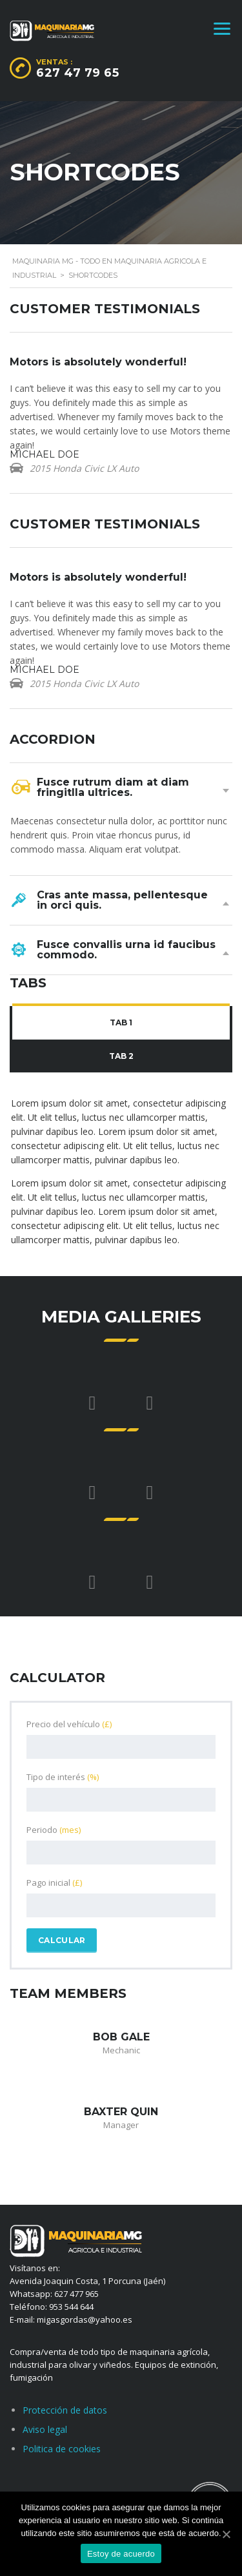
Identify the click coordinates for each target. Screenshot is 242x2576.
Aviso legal (45, 2429)
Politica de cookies (62, 2449)
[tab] (121, 1023)
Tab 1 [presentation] (121, 1022)
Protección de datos (65, 2410)
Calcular (61, 1940)
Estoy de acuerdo (121, 2554)
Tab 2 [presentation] (121, 1056)
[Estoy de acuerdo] (225, 2534)
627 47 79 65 (77, 73)
